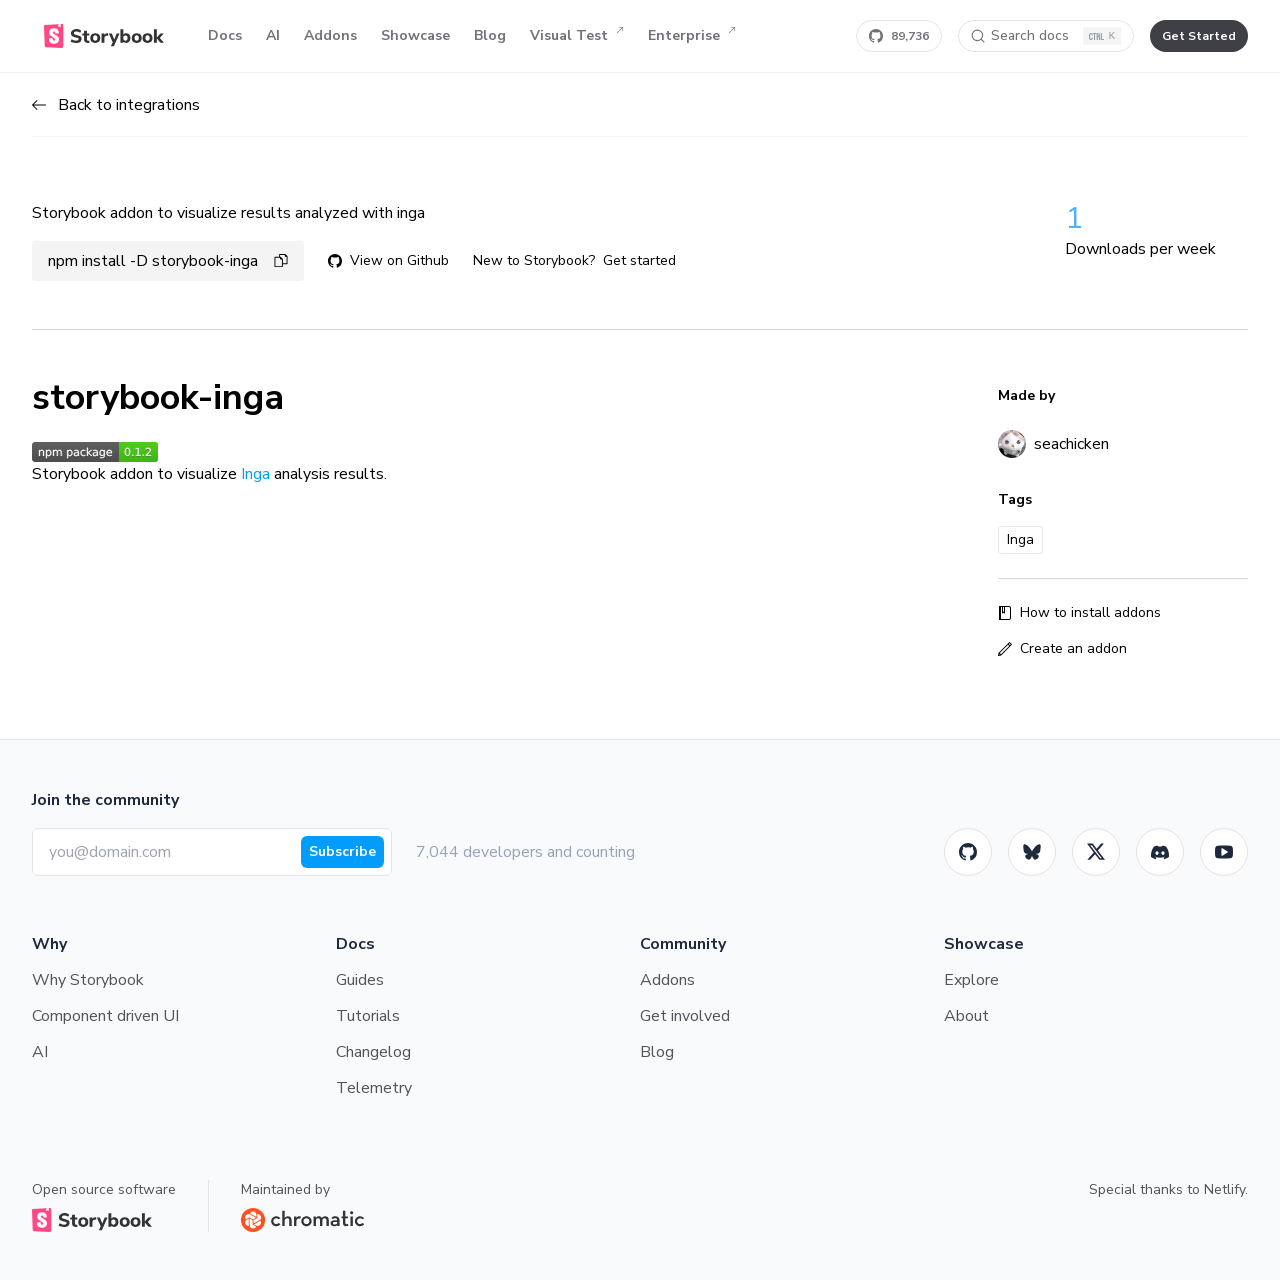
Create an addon (1062, 648)
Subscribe (342, 851)
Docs (225, 35)
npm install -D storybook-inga (168, 261)
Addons (330, 35)
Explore (971, 980)
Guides (360, 980)
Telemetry (374, 1088)
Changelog (373, 1052)
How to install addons (1079, 612)
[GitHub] (968, 852)
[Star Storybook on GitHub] (899, 36)
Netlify (1224, 1189)
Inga (255, 474)
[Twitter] (1096, 852)
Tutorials (368, 1016)
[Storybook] (1160, 852)
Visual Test (577, 36)
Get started (639, 260)
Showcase (415, 35)
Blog (490, 35)
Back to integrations (116, 105)
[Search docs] (1046, 36)
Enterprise (692, 36)
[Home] (104, 36)
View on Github (388, 260)
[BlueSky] (1032, 852)
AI (273, 35)
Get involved (685, 1016)
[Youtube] (1224, 852)
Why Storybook (88, 980)
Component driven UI (105, 1016)
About (966, 1016)
